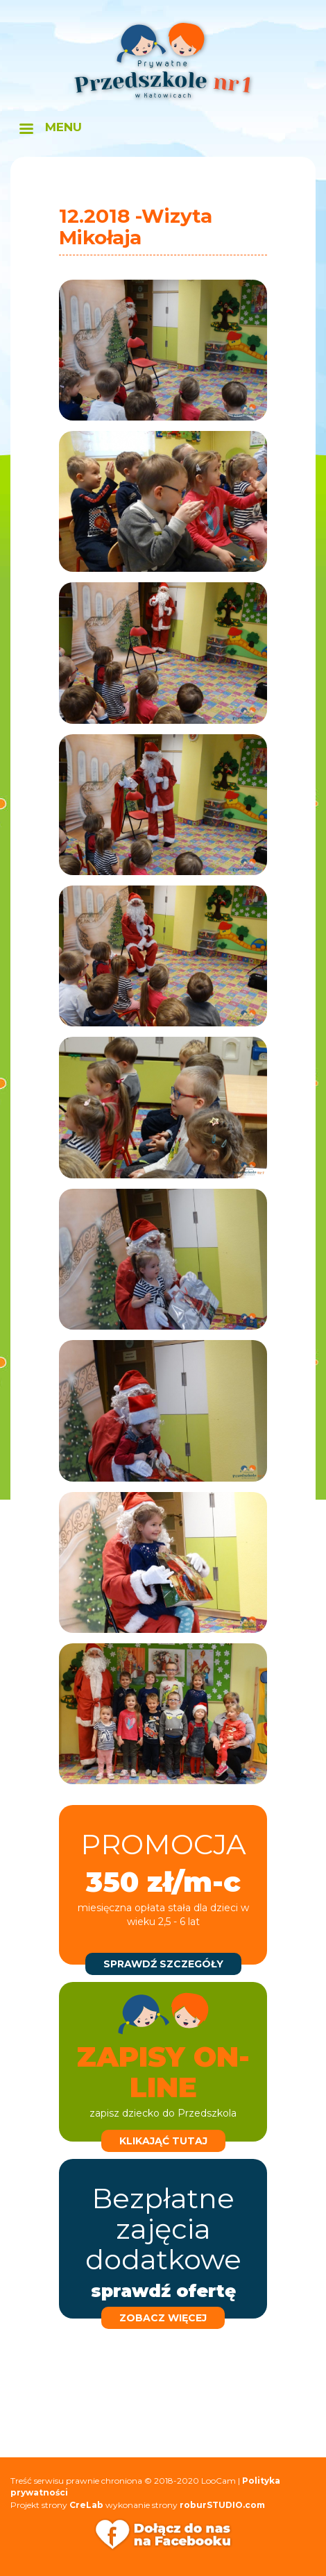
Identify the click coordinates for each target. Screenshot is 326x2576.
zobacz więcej (163, 2318)
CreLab (86, 2505)
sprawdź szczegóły (163, 1964)
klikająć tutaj (163, 2141)
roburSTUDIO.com (222, 2505)
